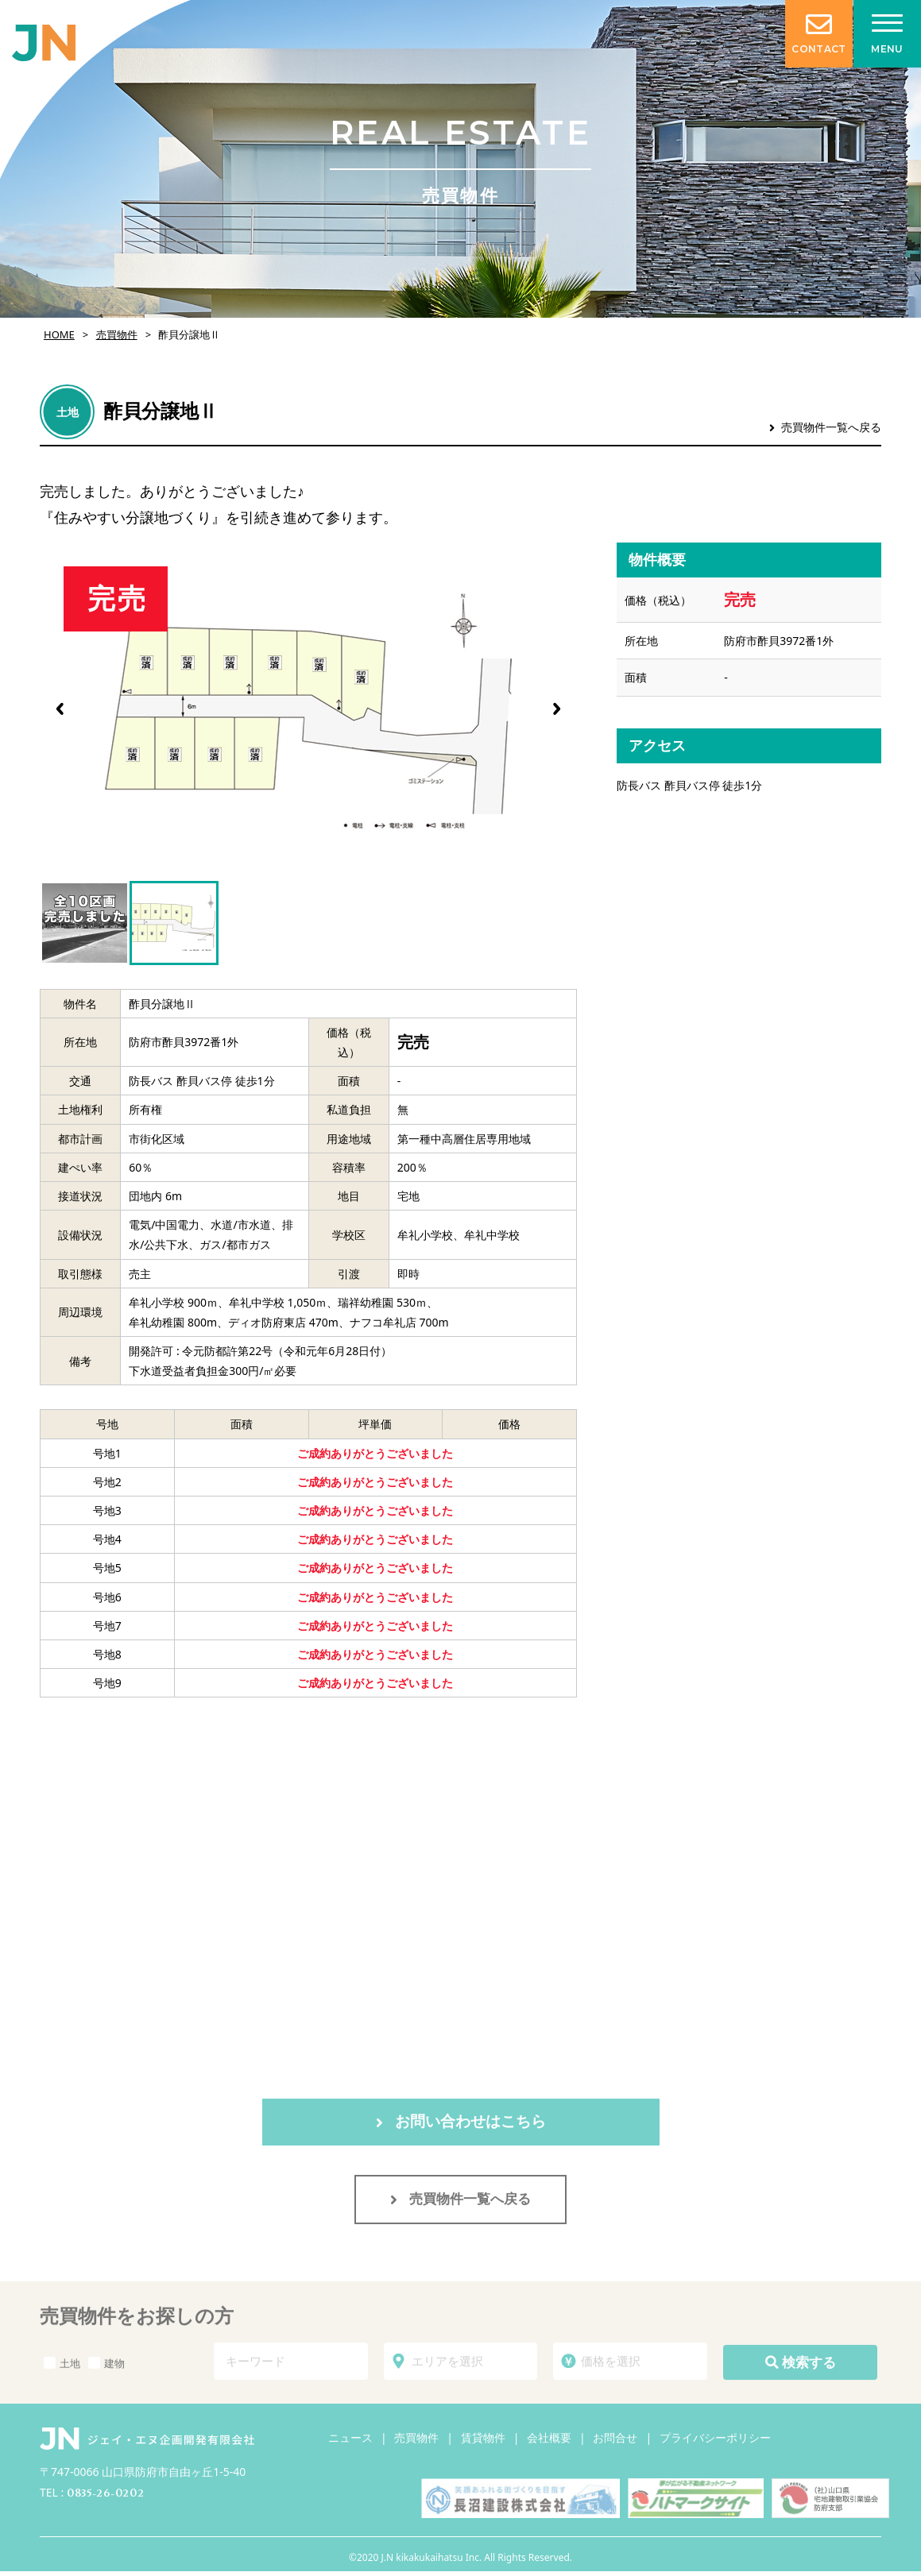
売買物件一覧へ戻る (825, 426)
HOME (59, 334)
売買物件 (116, 334)
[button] (556, 708)
